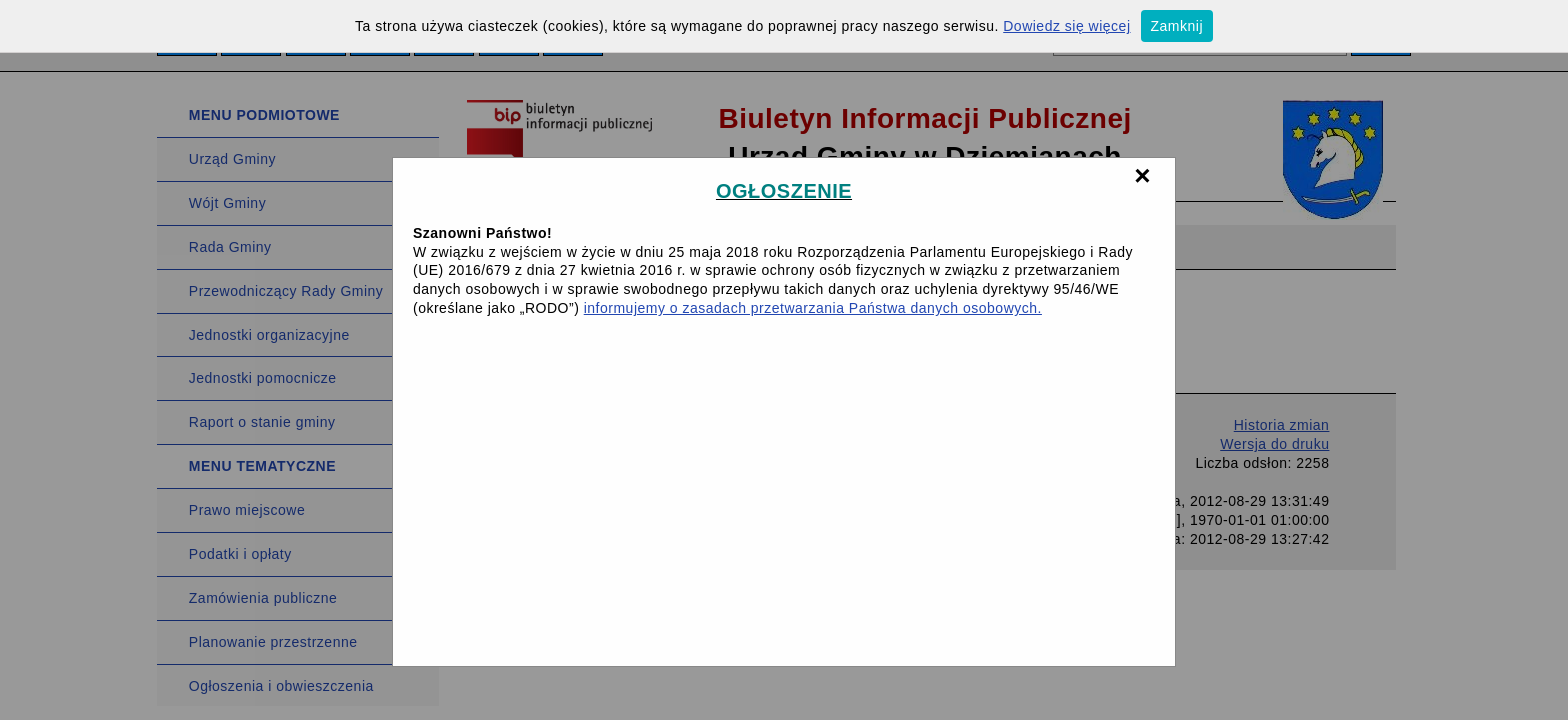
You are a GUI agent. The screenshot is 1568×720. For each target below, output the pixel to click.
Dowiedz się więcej (1066, 26)
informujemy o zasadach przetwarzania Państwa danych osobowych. (813, 308)
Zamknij (1177, 26)
